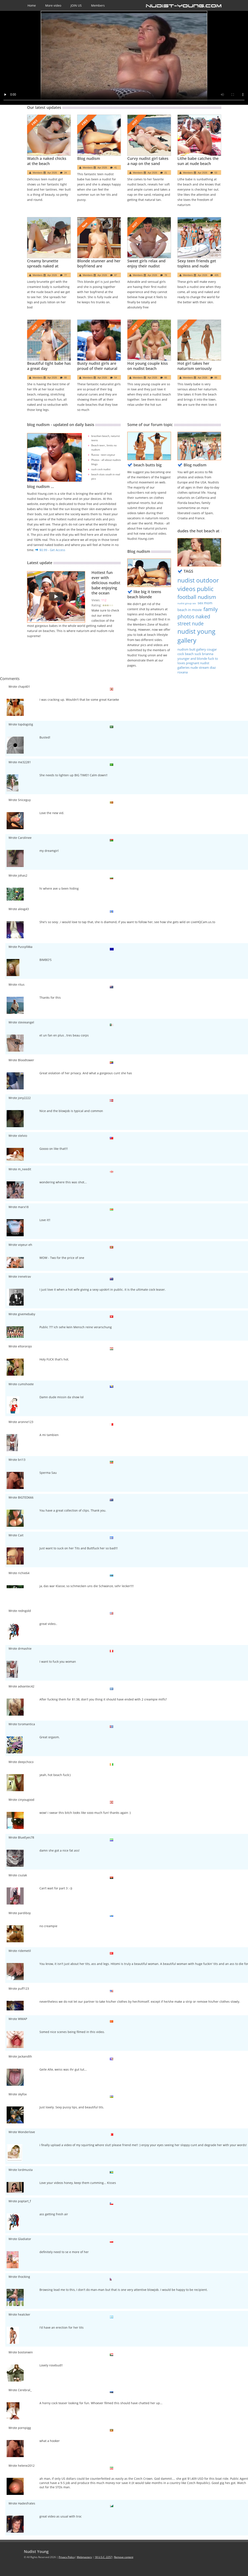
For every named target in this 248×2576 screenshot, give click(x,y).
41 (115, 167)
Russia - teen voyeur (103, 455)
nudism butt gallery (192, 649)
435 (216, 275)
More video (53, 5)
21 (165, 172)
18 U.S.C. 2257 (103, 2557)
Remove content (123, 2557)
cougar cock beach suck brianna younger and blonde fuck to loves (197, 656)
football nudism (196, 596)
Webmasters (84, 2557)
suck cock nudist (100, 469)
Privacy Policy (67, 2557)
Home (32, 5)
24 (65, 172)
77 (65, 275)
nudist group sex (186, 603)
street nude (190, 623)
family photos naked (197, 613)
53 (216, 172)
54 (115, 377)
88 (65, 377)
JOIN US (76, 5)
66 (165, 377)
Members (98, 5)
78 (165, 275)
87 (115, 275)
